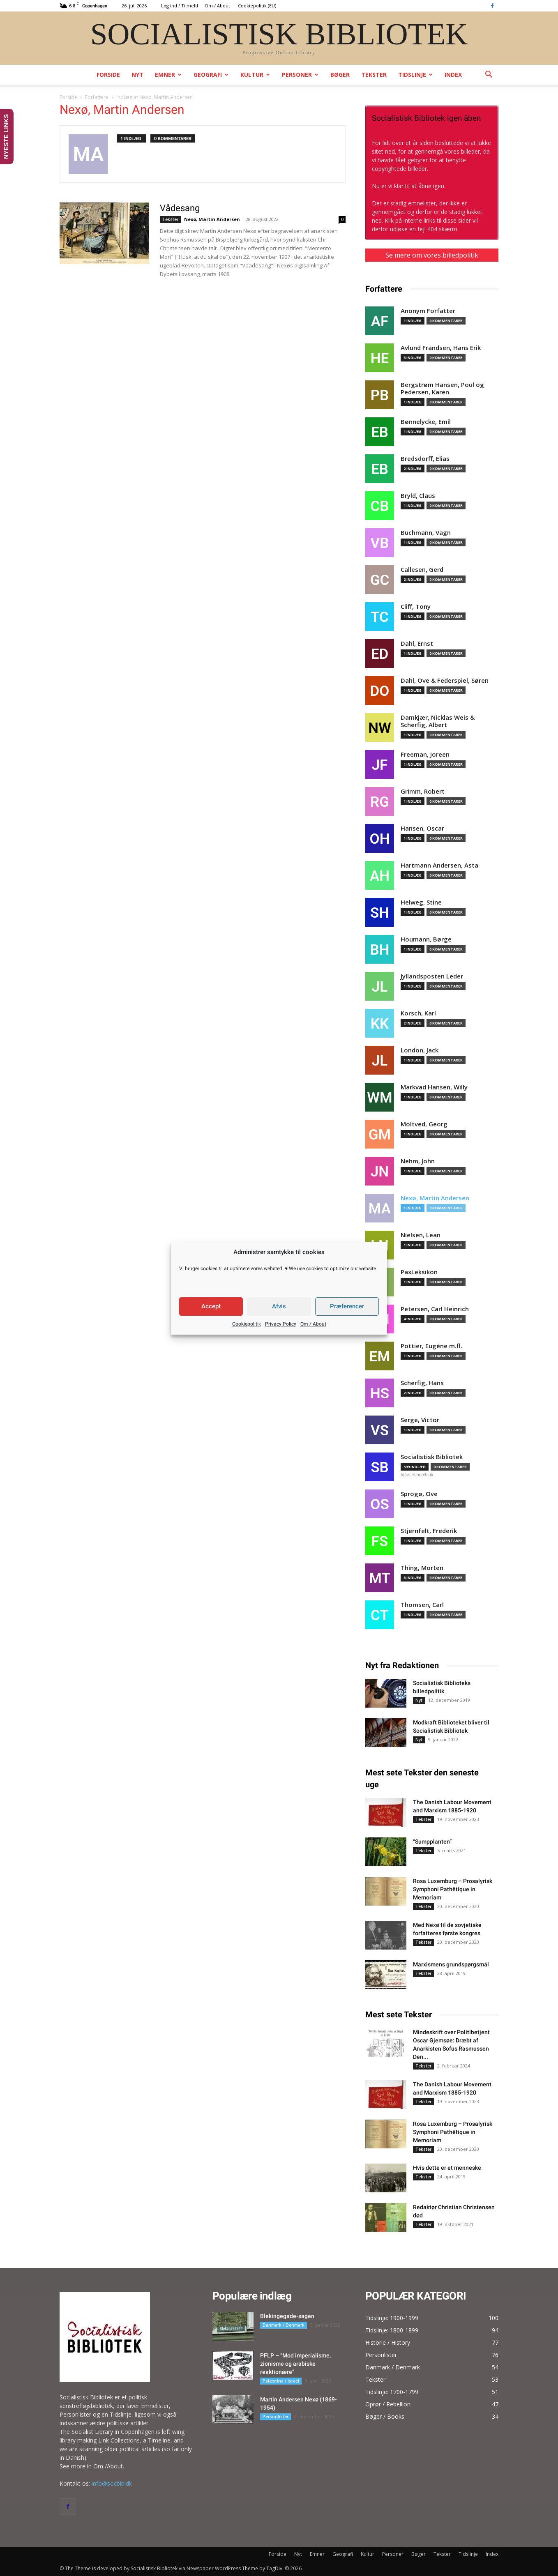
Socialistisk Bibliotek (432, 1457)
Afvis (279, 1306)
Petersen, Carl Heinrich (435, 1309)
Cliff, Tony (416, 606)
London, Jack (419, 1050)
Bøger (340, 74)
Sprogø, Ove (419, 1494)
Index (453, 74)
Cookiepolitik (246, 1324)
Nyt (137, 74)
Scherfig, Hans (422, 1383)
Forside (108, 74)
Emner (168, 74)
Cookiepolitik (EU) (257, 5)
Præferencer (347, 1306)
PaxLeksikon (419, 1272)
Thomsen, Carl (422, 1605)
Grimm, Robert (423, 791)
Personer (300, 74)
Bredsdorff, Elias (425, 459)
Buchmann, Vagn (426, 532)
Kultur (255, 74)
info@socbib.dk (112, 2483)
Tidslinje (415, 74)
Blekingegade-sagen (287, 2316)
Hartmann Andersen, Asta (439, 865)
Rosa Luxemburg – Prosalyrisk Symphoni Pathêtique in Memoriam (452, 1889)
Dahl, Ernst (417, 643)
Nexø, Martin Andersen (212, 219)
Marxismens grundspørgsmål (451, 1964)
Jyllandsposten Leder (432, 976)
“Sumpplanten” (432, 1841)
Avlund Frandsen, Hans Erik (441, 348)
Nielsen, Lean (420, 1235)
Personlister (275, 2416)
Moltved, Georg (424, 1124)
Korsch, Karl (418, 1013)
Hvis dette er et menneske (447, 2167)
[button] (488, 75)
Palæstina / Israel (281, 2381)
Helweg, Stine (421, 902)
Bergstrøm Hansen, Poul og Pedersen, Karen (442, 388)
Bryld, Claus (418, 496)
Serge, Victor (420, 1420)
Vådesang (180, 208)
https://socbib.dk (417, 1474)
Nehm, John (418, 1161)
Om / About (313, 1324)
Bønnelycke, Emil (426, 422)
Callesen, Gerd (422, 569)
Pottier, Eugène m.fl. (431, 1346)
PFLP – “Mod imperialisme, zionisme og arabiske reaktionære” (295, 2363)
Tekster (374, 74)
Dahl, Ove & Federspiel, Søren (445, 680)
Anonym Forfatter (428, 311)
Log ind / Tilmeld (179, 5)
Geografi (211, 74)
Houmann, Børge (426, 939)
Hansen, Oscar (422, 828)
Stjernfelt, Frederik (429, 1531)
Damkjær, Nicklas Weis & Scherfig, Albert (438, 721)
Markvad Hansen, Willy (434, 1087)
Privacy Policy (280, 1324)
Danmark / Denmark (283, 2325)
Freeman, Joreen (425, 754)
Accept (211, 1306)
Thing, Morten (422, 1568)
